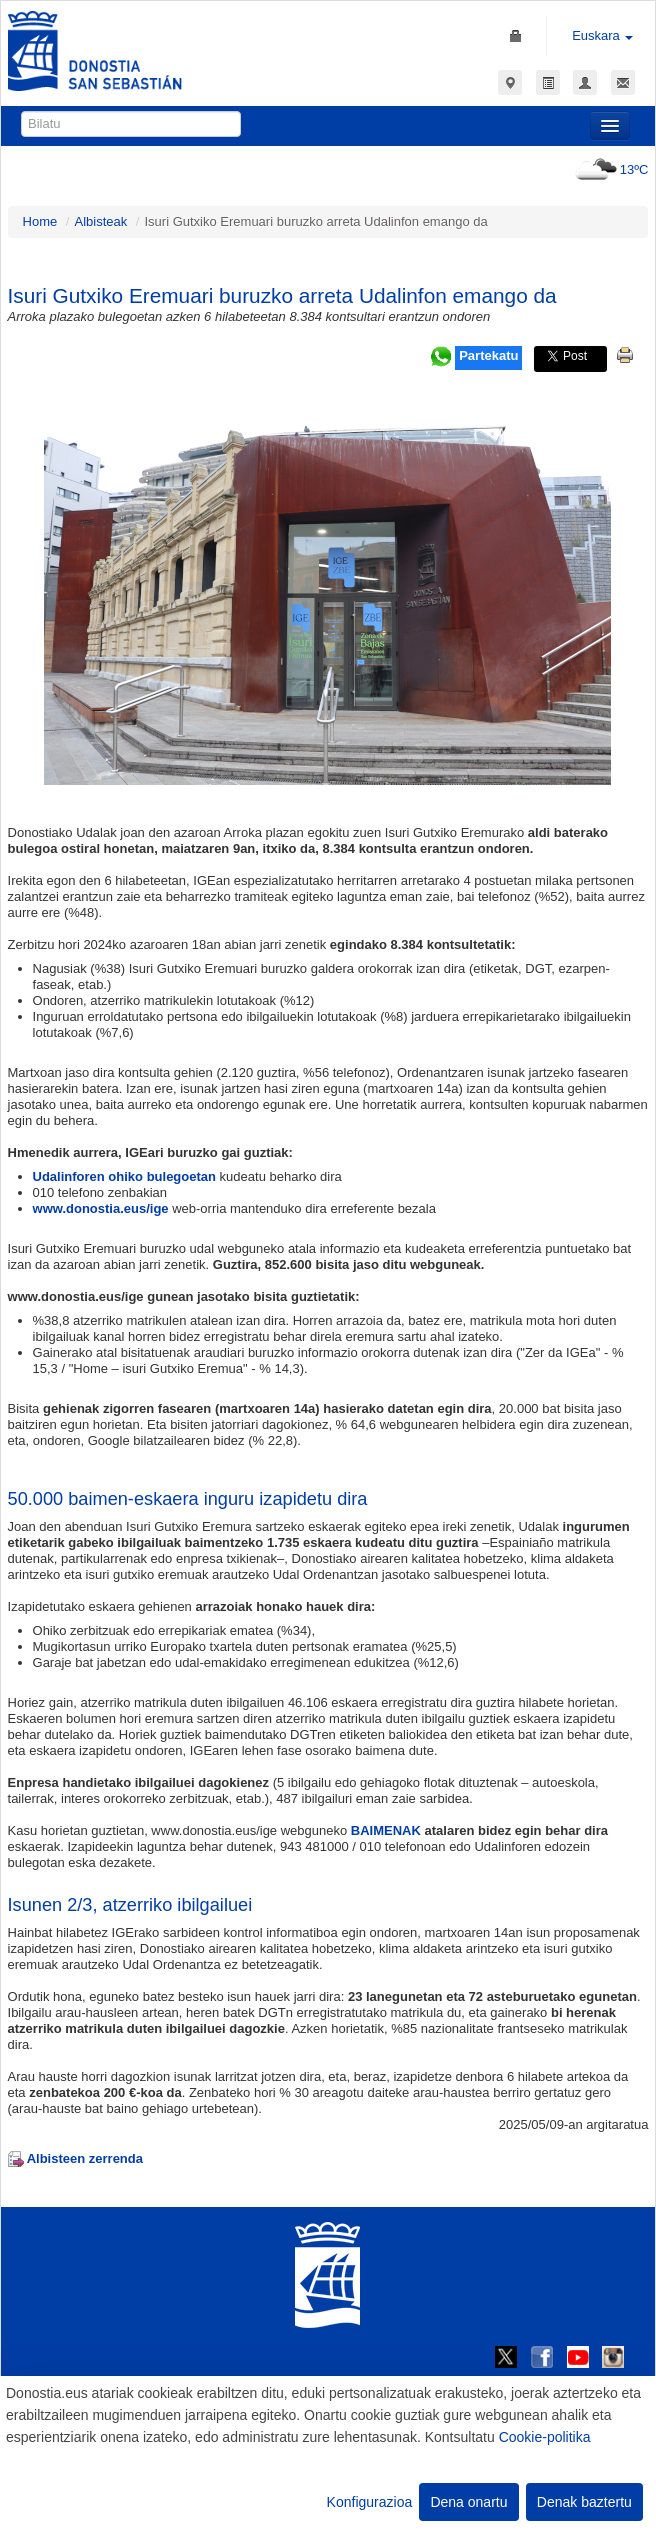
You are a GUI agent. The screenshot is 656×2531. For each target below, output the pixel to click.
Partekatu (488, 355)
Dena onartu (468, 2502)
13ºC (609, 169)
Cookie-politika (545, 2437)
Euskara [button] (602, 35)
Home (40, 221)
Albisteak (100, 221)
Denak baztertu (584, 2502)
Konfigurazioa (370, 2502)
